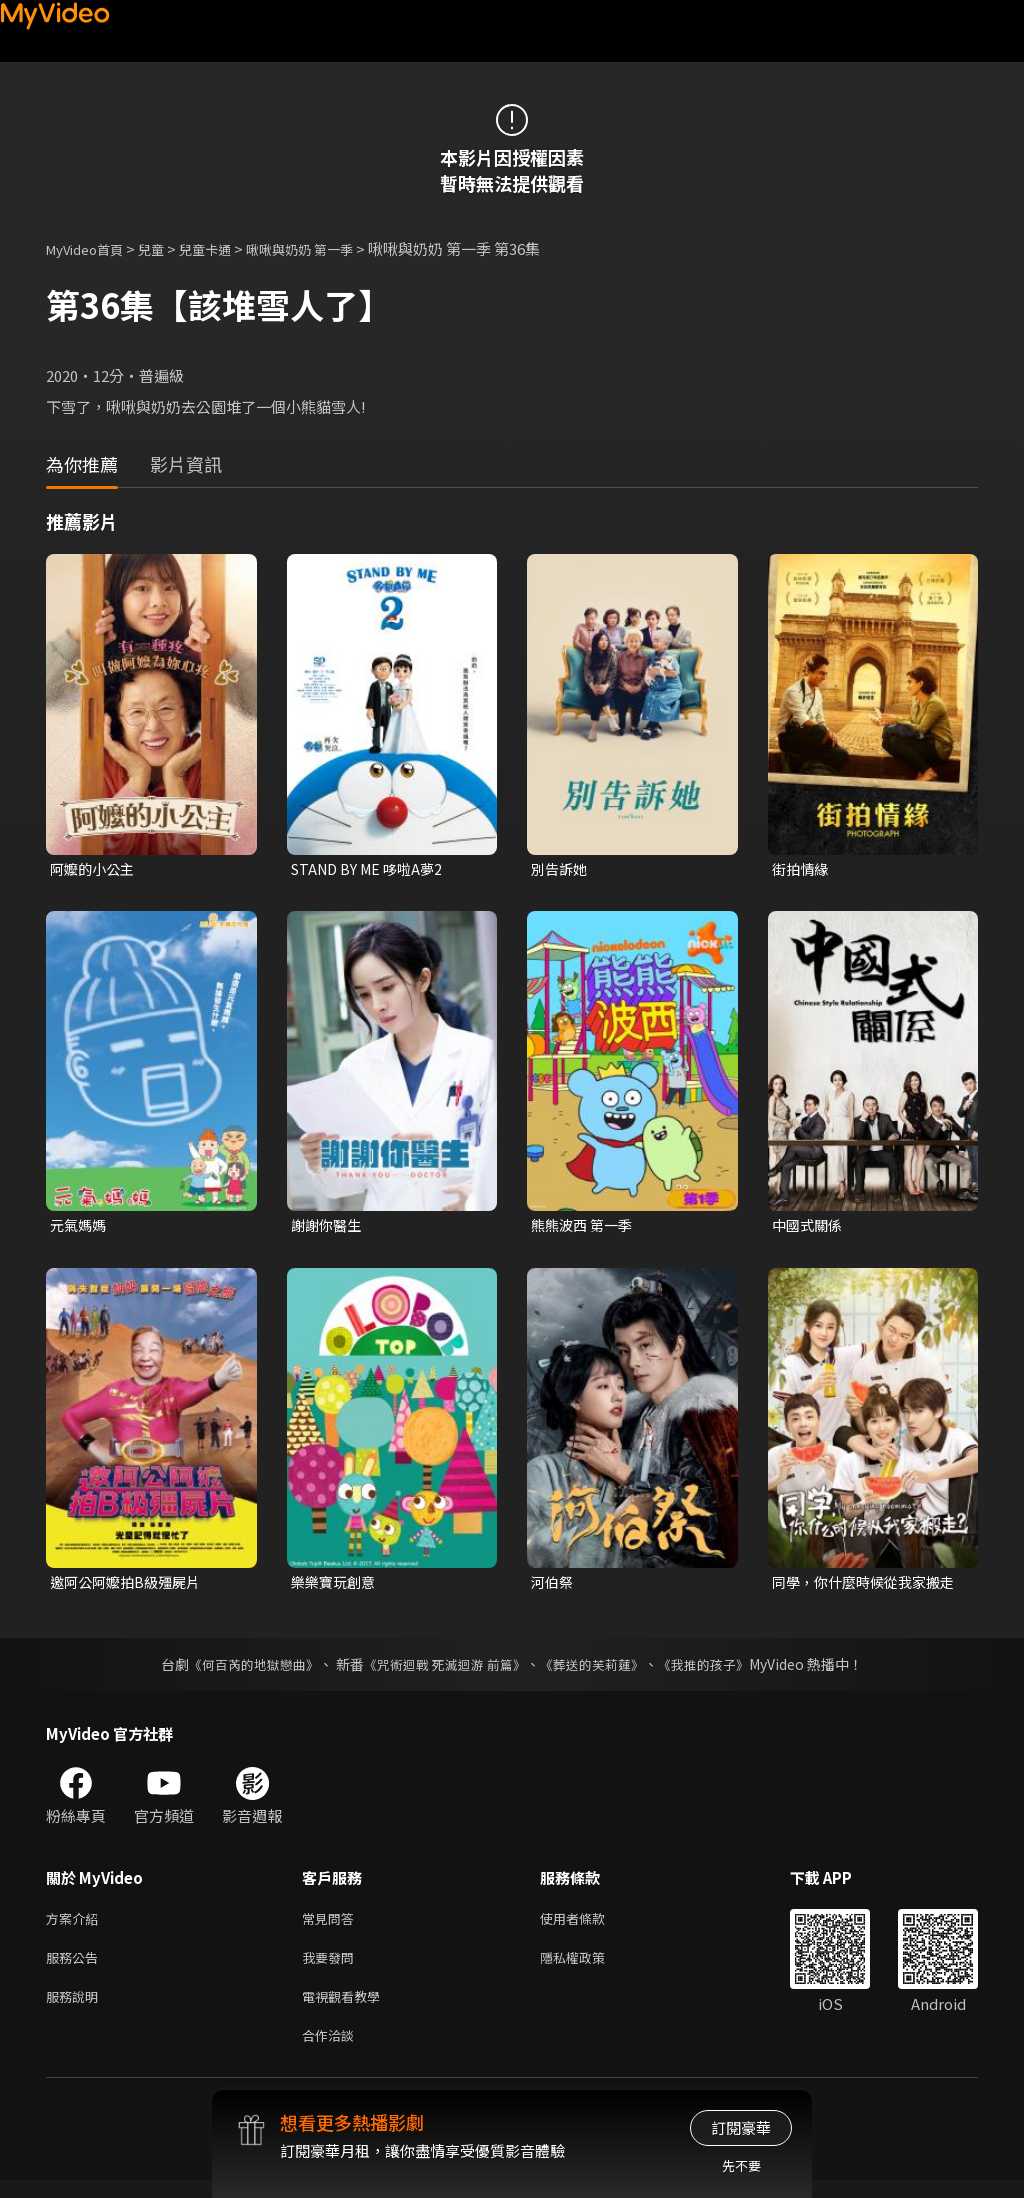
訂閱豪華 (741, 2127)
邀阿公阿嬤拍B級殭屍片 (130, 1586)
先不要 (741, 2165)
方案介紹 (76, 1925)
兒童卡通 (227, 248)
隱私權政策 (589, 1967)
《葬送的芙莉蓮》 (600, 1670)
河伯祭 (553, 1586)
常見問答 (332, 1925)
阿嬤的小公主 (95, 869)
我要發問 (332, 1967)
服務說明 (76, 2009)
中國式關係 (809, 1227)
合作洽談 (332, 2051)
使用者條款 (589, 1925)
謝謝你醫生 (328, 1227)
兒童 (167, 248)
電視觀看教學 (347, 2009)
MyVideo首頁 (91, 248)
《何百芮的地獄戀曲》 (241, 1670)
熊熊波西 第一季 (585, 1227)
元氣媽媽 (80, 1227)
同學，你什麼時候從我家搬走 (862, 1587)
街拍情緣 (802, 869)
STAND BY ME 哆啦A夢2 (372, 869)
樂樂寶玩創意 (336, 1586)
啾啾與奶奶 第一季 (333, 248)
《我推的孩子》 (719, 1670)
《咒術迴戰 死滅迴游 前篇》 (443, 1670)
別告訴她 (561, 869)
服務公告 (76, 1967)
